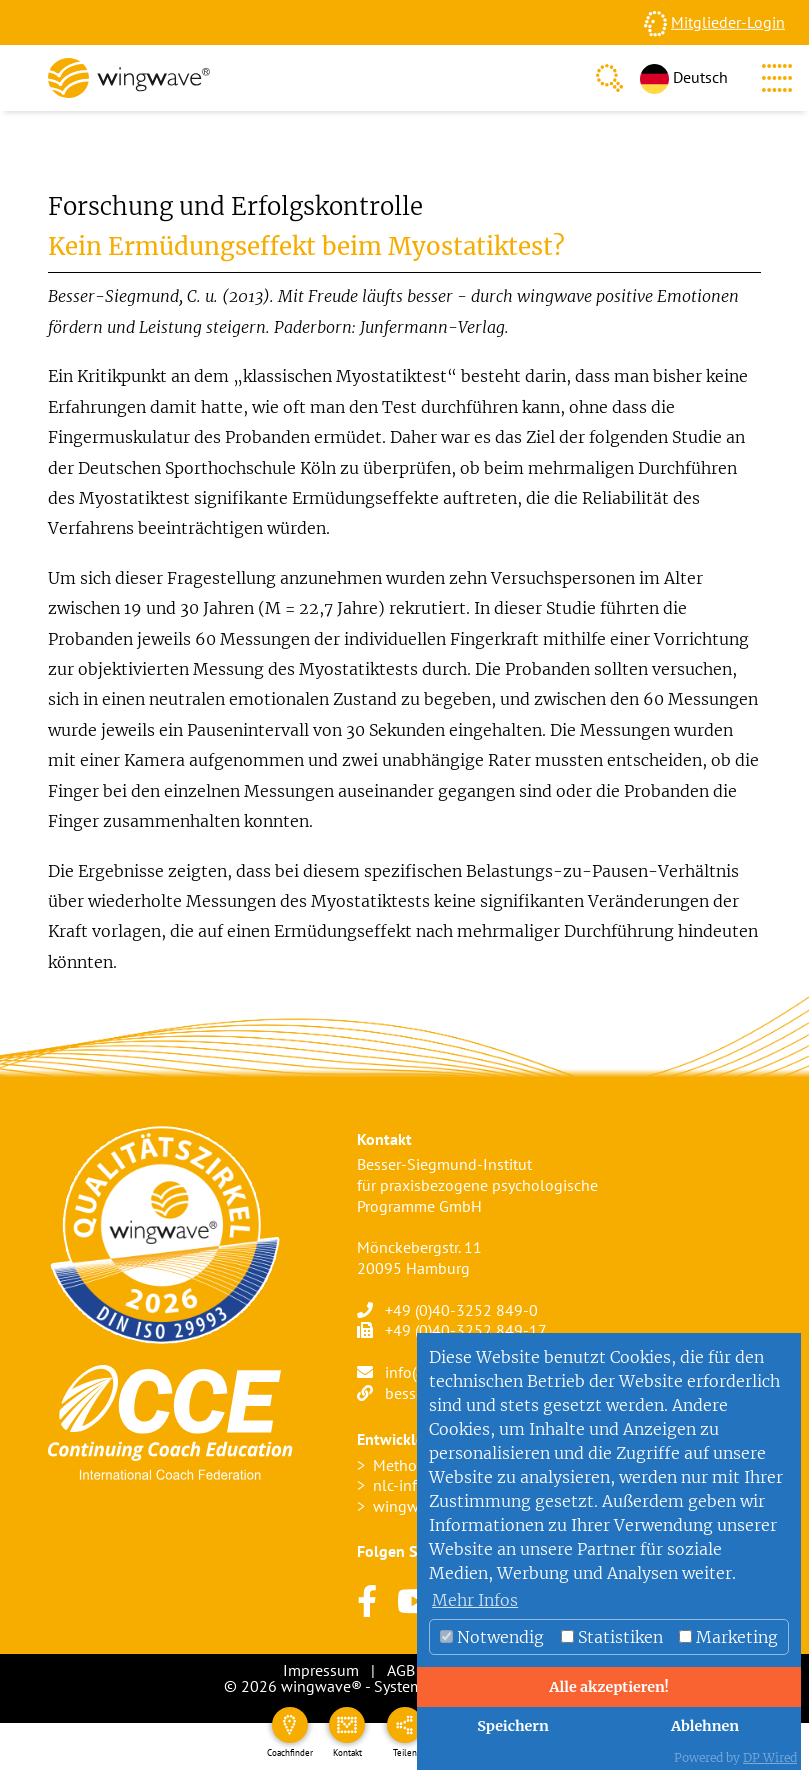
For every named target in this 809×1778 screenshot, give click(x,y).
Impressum (321, 1670)
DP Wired (770, 1757)
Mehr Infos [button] (475, 1600)
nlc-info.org (412, 1485)
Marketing (728, 1637)
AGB (401, 1670)
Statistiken (612, 1637)
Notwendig (492, 1637)
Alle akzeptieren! (609, 1687)
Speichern (513, 1726)
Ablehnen (705, 1726)
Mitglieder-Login (728, 22)
